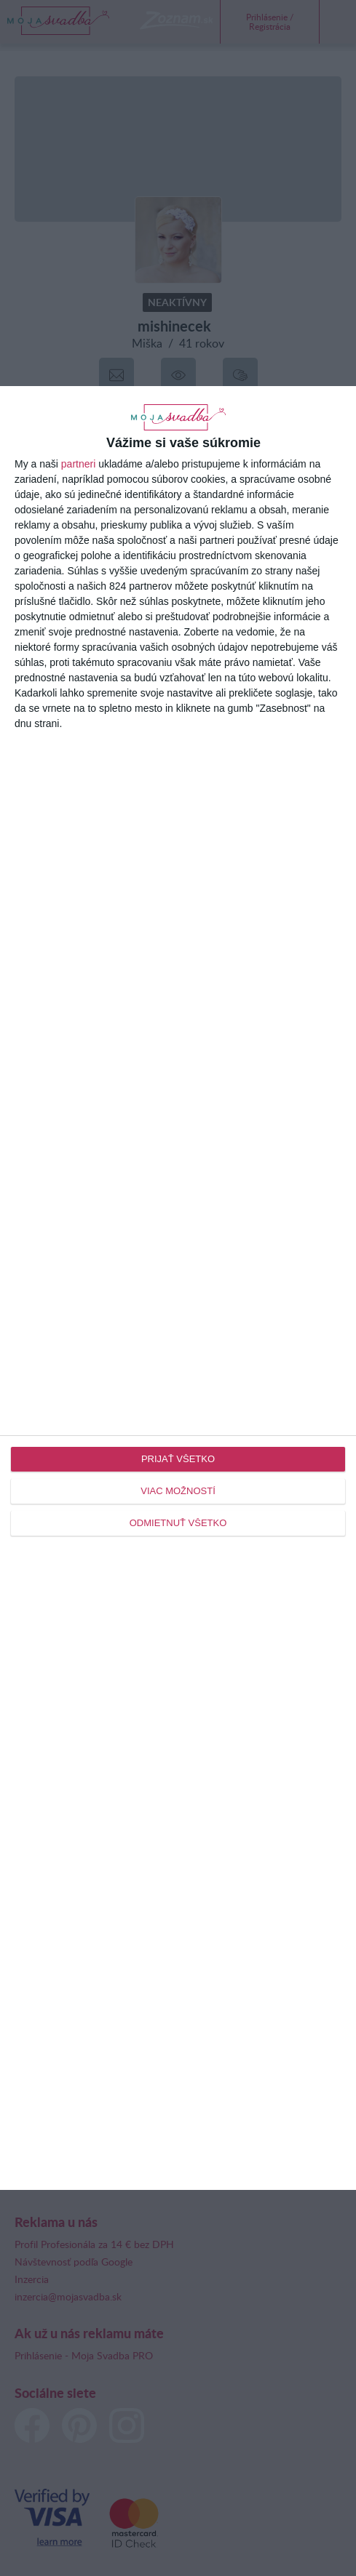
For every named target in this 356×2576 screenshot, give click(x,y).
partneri (78, 464)
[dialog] (178, 1287)
